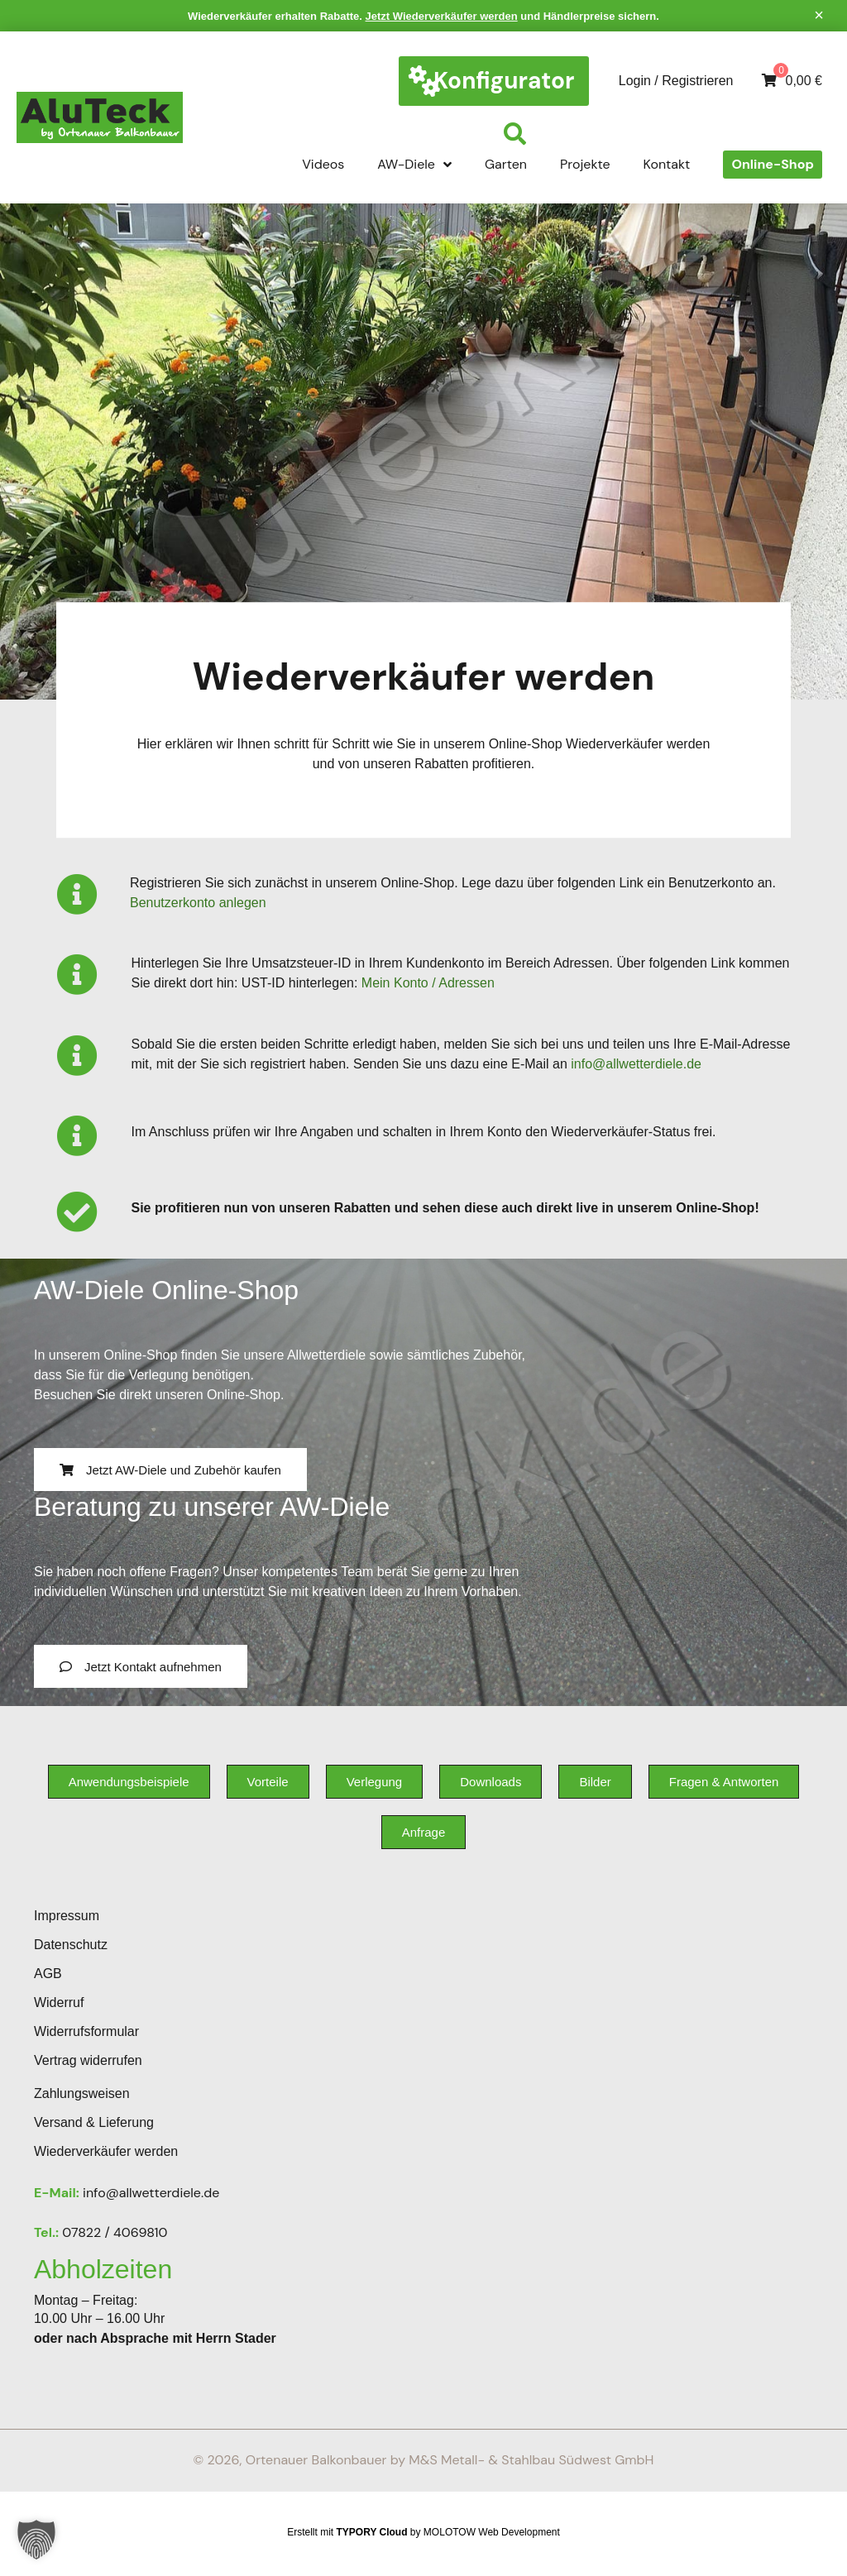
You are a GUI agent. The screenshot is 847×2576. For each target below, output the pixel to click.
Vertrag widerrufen (88, 2060)
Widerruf (59, 2002)
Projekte (585, 164)
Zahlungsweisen (82, 2093)
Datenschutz (71, 1945)
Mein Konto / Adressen (428, 983)
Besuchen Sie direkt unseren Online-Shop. (159, 1395)
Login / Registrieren (676, 81)
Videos (323, 164)
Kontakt (667, 164)
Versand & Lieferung (94, 2122)
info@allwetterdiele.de (636, 1064)
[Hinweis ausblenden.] (818, 15)
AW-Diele (414, 165)
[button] (36, 2539)
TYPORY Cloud (372, 2532)
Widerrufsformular (86, 2031)
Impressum (66, 1916)
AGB (48, 1974)
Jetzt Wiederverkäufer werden (442, 16)
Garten (506, 164)
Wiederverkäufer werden (106, 2151)
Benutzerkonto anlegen (198, 903)
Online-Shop (772, 164)
